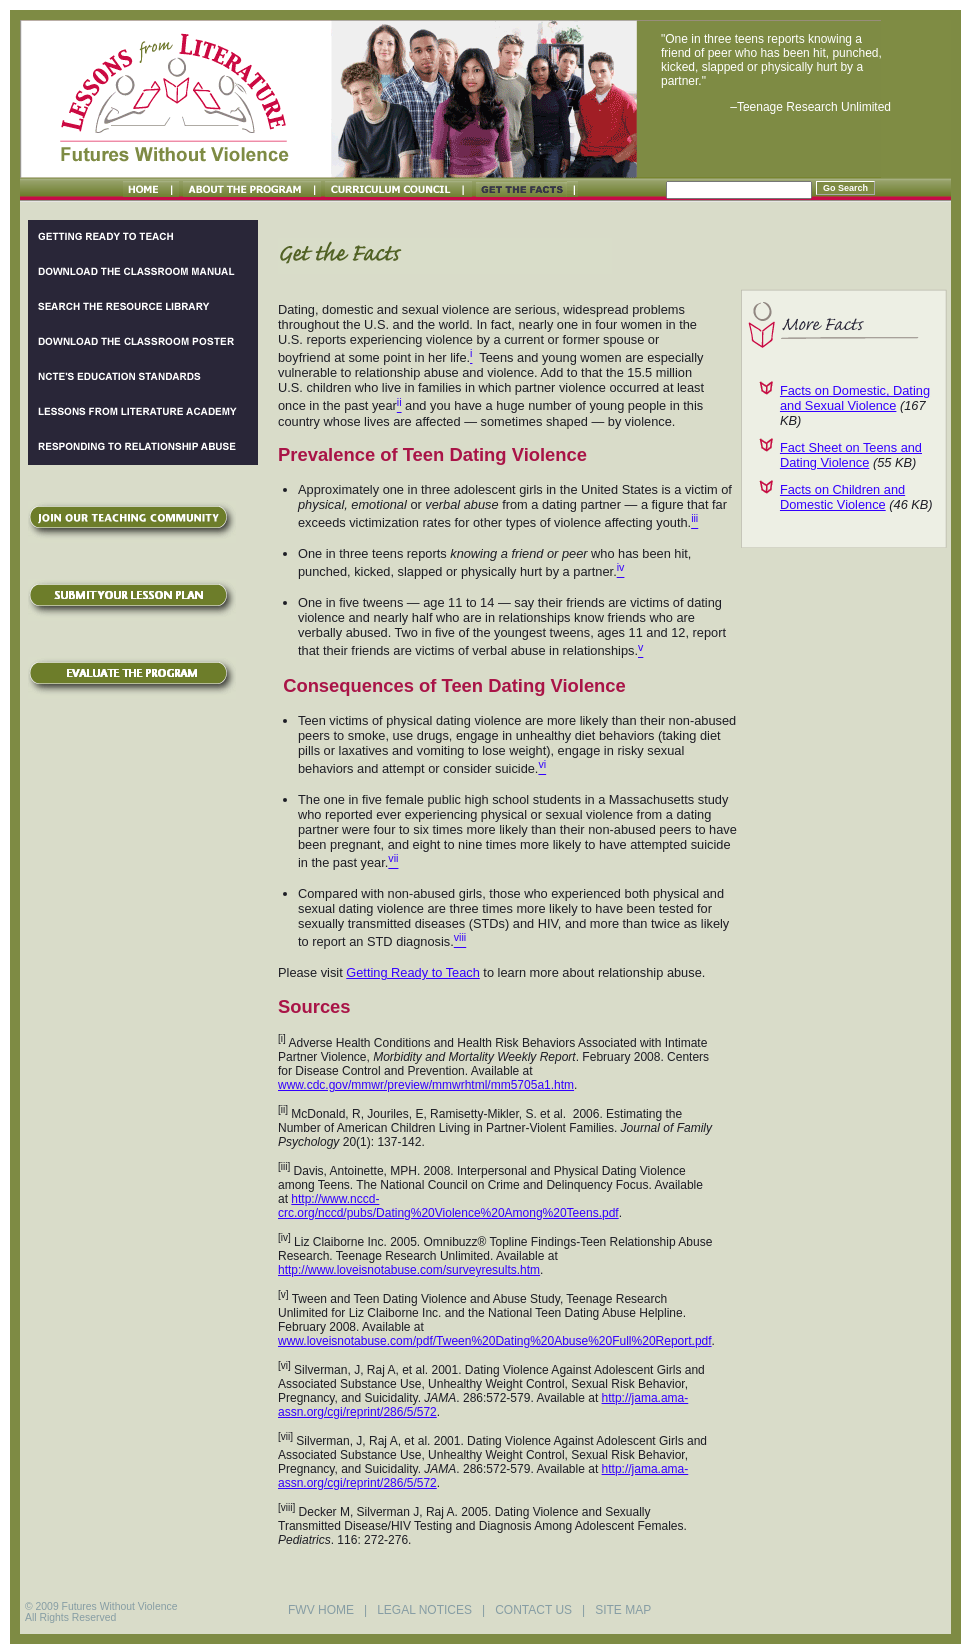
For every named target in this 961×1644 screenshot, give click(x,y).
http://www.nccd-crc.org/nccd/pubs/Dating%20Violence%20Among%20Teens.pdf (448, 1206)
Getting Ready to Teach (413, 972)
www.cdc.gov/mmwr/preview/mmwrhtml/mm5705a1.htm (426, 1085)
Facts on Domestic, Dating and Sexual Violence (855, 398)
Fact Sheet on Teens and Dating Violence (851, 455)
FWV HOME (321, 1610)
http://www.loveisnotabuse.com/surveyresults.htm (409, 1270)
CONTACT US (533, 1610)
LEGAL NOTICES (424, 1610)
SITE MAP (623, 1610)
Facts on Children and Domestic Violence (842, 497)
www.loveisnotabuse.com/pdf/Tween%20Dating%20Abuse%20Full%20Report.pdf (495, 1341)
